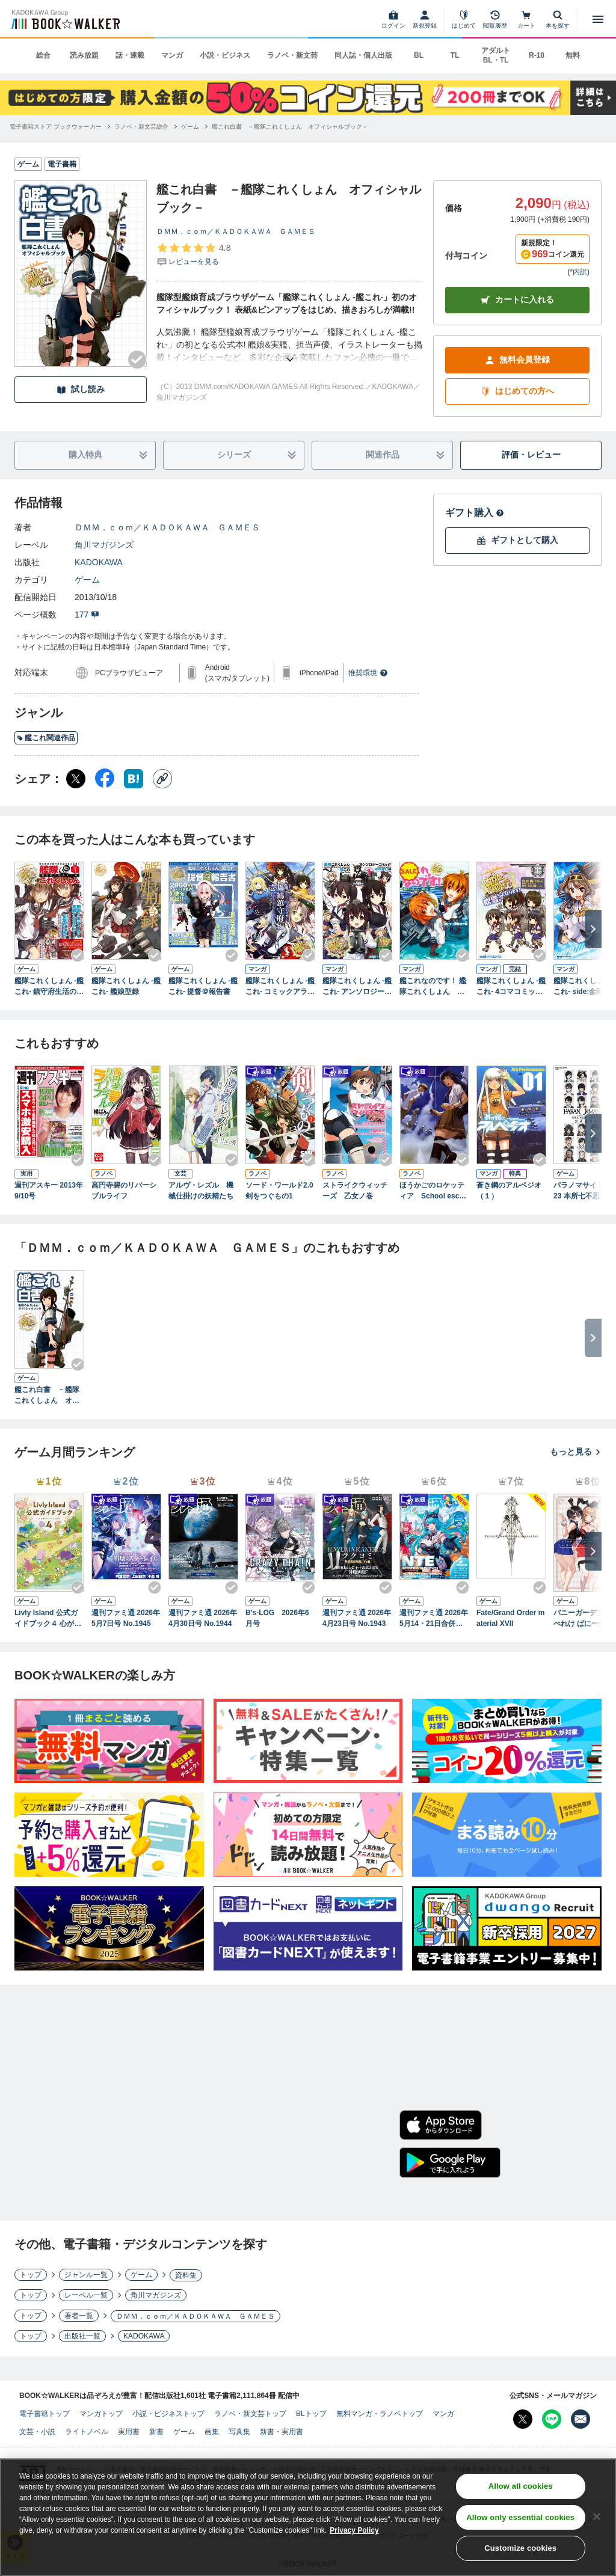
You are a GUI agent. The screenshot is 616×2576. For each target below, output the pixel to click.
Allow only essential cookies (520, 2519)
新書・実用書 (281, 2431)
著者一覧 (78, 2315)
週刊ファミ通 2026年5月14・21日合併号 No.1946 (433, 1618)
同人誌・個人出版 (363, 55)
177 (87, 614)
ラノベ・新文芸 (292, 55)
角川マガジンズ (104, 545)
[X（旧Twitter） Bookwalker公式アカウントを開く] (523, 2419)
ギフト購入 (474, 513)
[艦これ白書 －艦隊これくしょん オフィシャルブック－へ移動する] (290, 126)
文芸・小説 (37, 2431)
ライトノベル (86, 2431)
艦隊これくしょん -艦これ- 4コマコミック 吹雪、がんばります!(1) (511, 987)
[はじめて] (464, 19)
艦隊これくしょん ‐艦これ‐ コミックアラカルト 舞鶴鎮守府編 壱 (280, 987)
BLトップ (311, 2413)
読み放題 (84, 55)
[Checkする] (137, 359)
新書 (156, 2431)
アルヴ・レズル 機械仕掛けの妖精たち (200, 1190)
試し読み (81, 389)
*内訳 (578, 272)
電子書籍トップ (44, 2413)
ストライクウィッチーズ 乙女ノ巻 (354, 1190)
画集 (212, 2431)
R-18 (536, 55)
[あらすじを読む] (290, 345)
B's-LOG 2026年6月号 (277, 1618)
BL (419, 55)
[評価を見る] (193, 254)
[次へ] (593, 929)
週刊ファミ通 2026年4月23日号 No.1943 (356, 1618)
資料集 (186, 2275)
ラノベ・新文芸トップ (250, 2413)
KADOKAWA (99, 562)
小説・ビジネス (225, 55)
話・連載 (130, 55)
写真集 (239, 2431)
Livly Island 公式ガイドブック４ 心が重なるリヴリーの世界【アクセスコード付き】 (47, 1618)
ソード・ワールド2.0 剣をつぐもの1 (280, 1190)
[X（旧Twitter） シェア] (76, 778)
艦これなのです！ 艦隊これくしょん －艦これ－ (432, 987)
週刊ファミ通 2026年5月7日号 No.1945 (125, 1618)
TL (455, 55)
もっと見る (576, 1451)
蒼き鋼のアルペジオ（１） (508, 1190)
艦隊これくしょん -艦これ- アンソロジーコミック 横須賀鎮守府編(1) (357, 987)
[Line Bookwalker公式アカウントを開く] (551, 2419)
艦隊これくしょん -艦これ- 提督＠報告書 (203, 986)
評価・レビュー (531, 454)
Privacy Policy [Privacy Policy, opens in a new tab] (354, 2532)
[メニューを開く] (598, 19)
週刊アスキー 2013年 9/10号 (48, 1190)
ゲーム (87, 579)
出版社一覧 (82, 2336)
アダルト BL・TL (495, 55)
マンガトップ (101, 2413)
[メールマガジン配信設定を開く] (580, 2419)
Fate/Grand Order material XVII (510, 1618)
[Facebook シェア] (104, 778)
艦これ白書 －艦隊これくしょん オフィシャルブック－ (46, 1395)
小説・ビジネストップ (168, 2413)
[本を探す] (558, 19)
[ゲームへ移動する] (190, 126)
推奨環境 (368, 673)
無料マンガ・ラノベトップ (379, 2413)
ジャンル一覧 (86, 2275)
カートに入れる (517, 300)
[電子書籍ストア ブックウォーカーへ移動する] (56, 126)
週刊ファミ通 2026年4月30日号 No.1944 (202, 1618)
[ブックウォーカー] (65, 19)
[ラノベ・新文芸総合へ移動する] (141, 126)
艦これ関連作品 (46, 738)
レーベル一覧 (86, 2295)
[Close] (597, 2518)
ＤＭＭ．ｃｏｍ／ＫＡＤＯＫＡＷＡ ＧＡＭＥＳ (235, 231)
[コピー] (162, 778)
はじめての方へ (517, 391)
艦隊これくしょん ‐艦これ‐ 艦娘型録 (126, 986)
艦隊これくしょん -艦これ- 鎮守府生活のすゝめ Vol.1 (49, 987)
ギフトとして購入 (517, 540)
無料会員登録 (517, 360)
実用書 (129, 2431)
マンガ (172, 55)
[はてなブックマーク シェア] (133, 778)
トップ (31, 2275)
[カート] (526, 19)
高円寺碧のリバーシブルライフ (123, 1190)
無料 (572, 55)
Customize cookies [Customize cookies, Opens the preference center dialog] (520, 2550)
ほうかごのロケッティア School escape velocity (433, 1191)
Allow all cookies (520, 2488)
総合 (43, 55)
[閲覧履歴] (495, 19)
